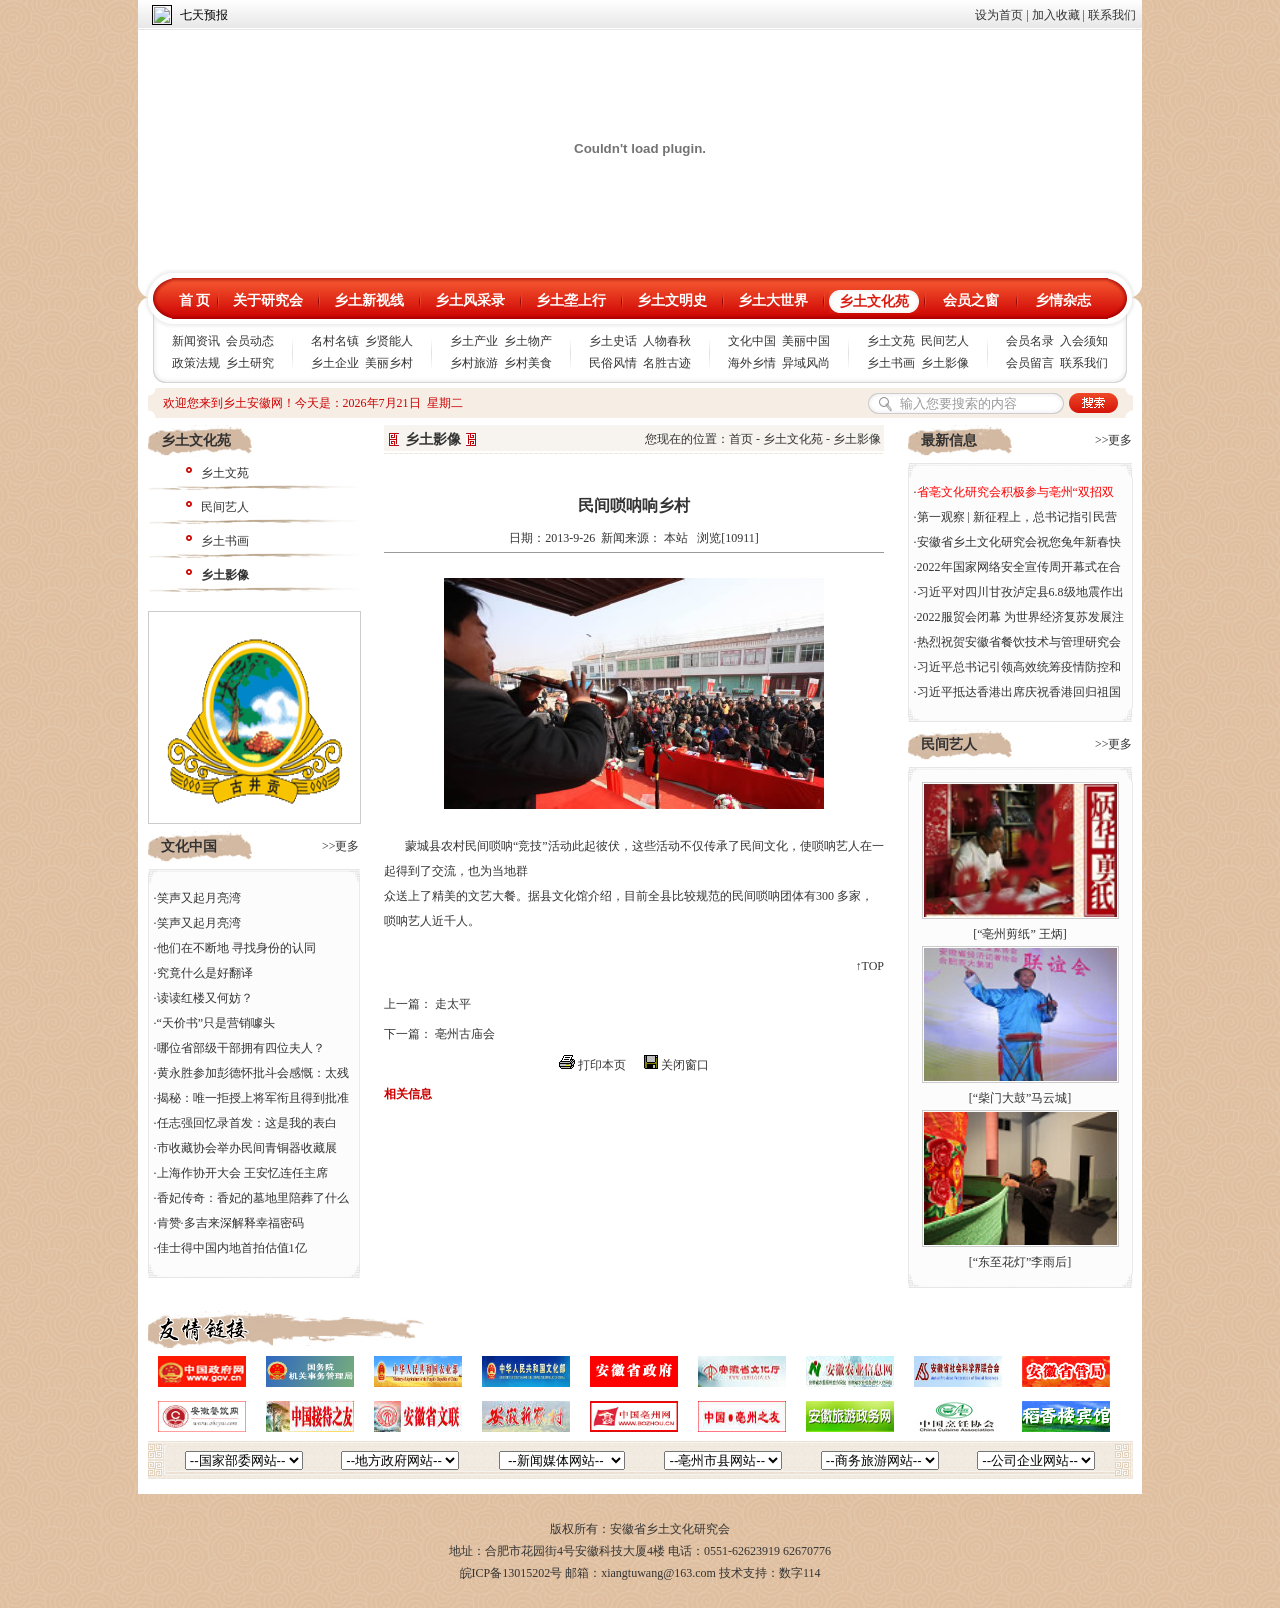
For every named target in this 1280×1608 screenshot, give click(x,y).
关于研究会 (268, 300)
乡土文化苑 (874, 301)
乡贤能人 (389, 341)
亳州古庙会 (465, 1034)
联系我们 (1112, 15)
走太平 (453, 1004)
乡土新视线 (369, 300)
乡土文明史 (672, 300)
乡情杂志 (1063, 300)
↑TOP (870, 966)
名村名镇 (335, 341)
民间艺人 (945, 341)
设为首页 (999, 15)
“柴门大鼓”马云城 (1020, 1098)
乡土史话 (613, 341)
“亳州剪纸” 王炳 (1020, 934)
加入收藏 (1056, 15)
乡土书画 (891, 363)
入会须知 (1084, 341)
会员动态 (250, 341)
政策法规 (196, 363)
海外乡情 (752, 363)
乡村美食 (528, 363)
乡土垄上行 (571, 300)
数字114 (800, 1573)
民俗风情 (613, 363)
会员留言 (1030, 363)
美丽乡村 (389, 363)
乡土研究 (250, 363)
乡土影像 (945, 363)
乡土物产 (528, 341)
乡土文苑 (891, 341)
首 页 (195, 300)
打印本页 (602, 1065)
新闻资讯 (196, 341)
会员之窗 (971, 300)
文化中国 (752, 341)
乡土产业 (474, 341)
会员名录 (1030, 341)
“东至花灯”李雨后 (1020, 1262)
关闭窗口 (685, 1065)
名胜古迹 (667, 363)
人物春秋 (667, 341)
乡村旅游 (474, 363)
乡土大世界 (773, 300)
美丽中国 (806, 341)
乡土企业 (335, 363)
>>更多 (341, 846)
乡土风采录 (470, 300)
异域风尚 (806, 363)
